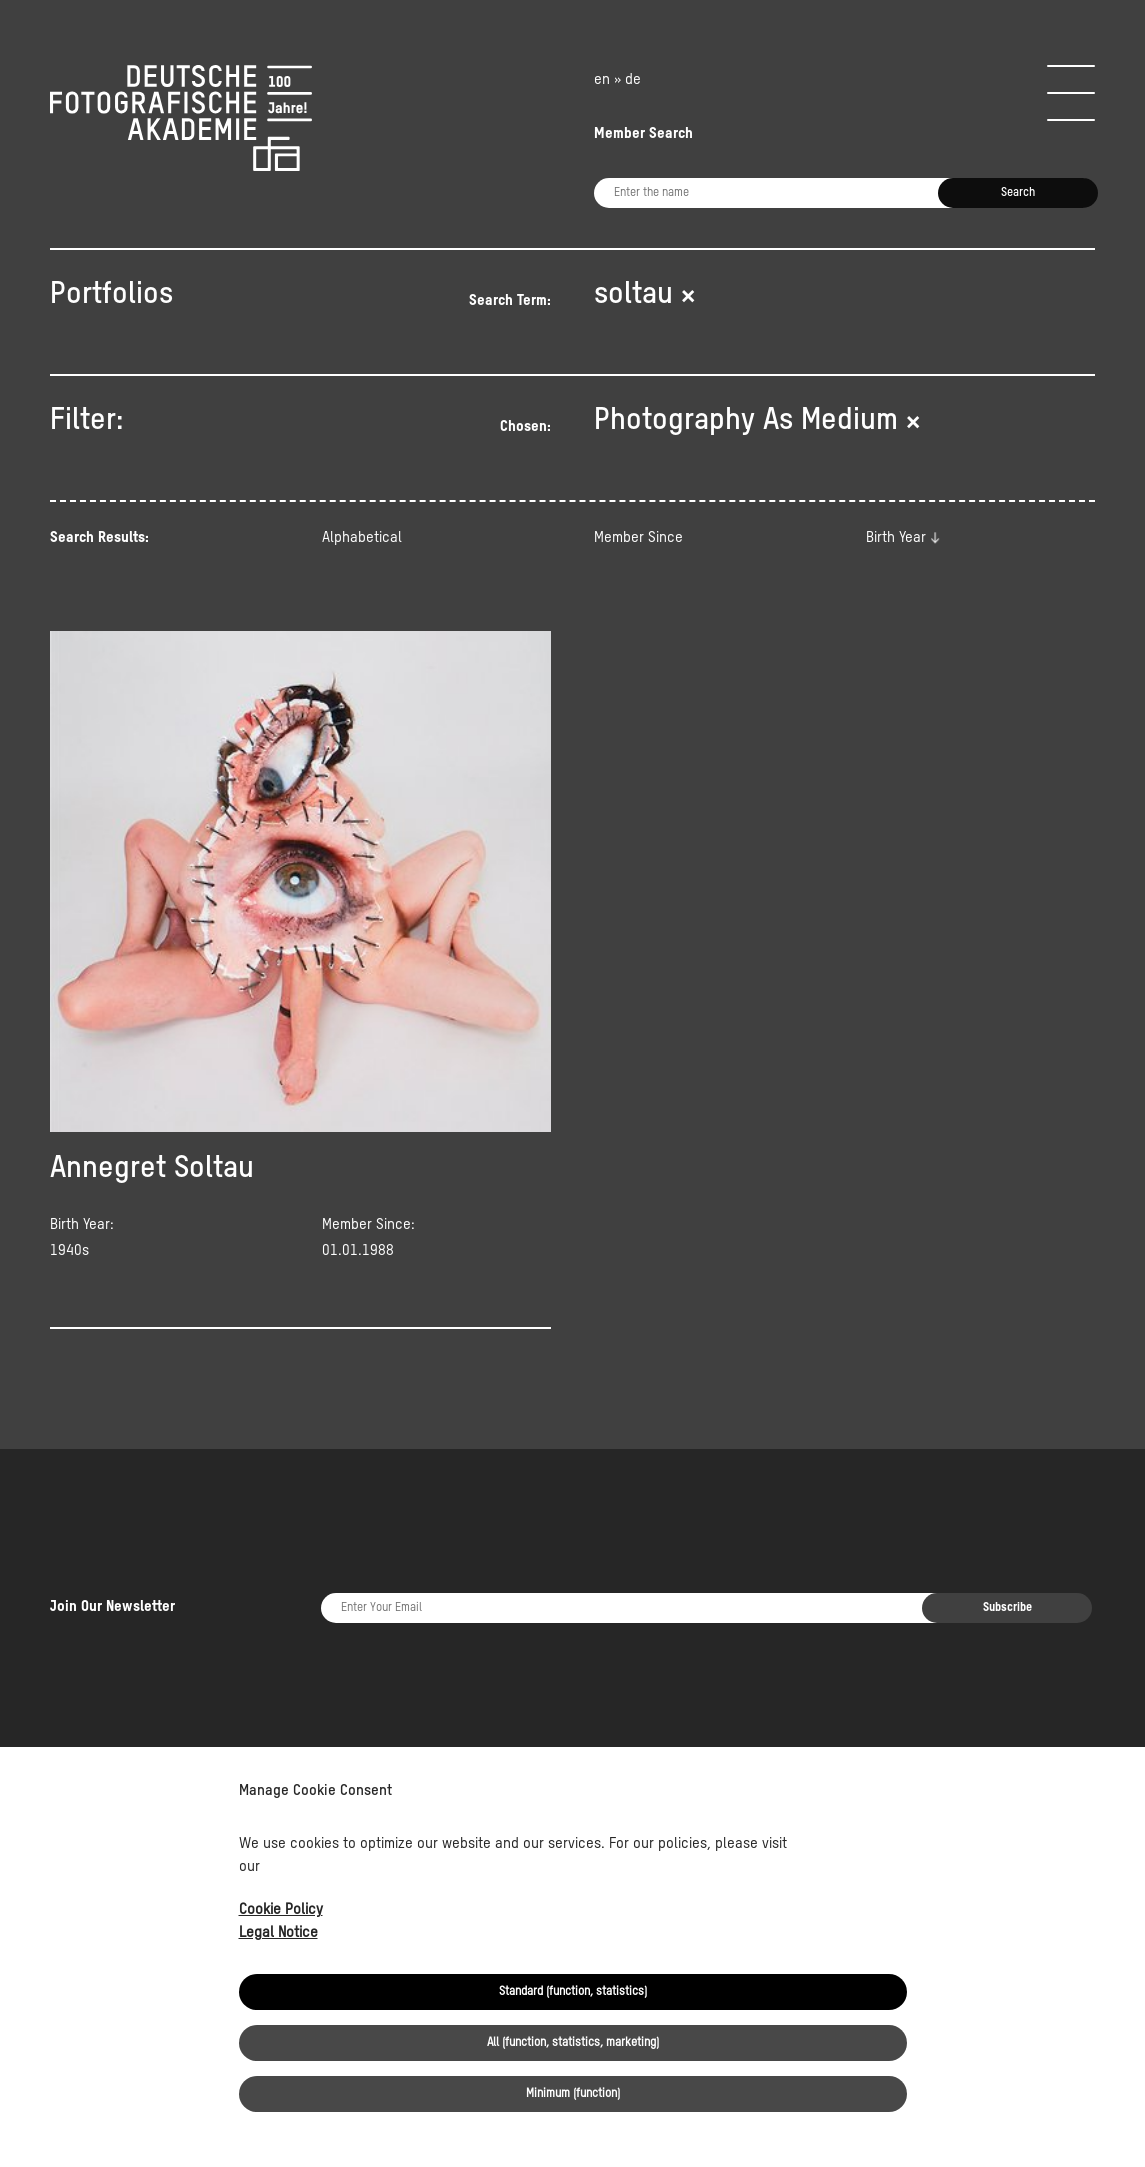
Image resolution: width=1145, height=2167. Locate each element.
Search (1018, 193)
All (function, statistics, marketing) (573, 2043)
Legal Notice (278, 1932)
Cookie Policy (281, 1909)
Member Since (638, 537)
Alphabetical (362, 537)
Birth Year (896, 537)
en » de (617, 79)
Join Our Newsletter (112, 1547)
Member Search (643, 133)
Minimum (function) (573, 2094)
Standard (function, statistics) (573, 1992)
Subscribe (1007, 1549)
